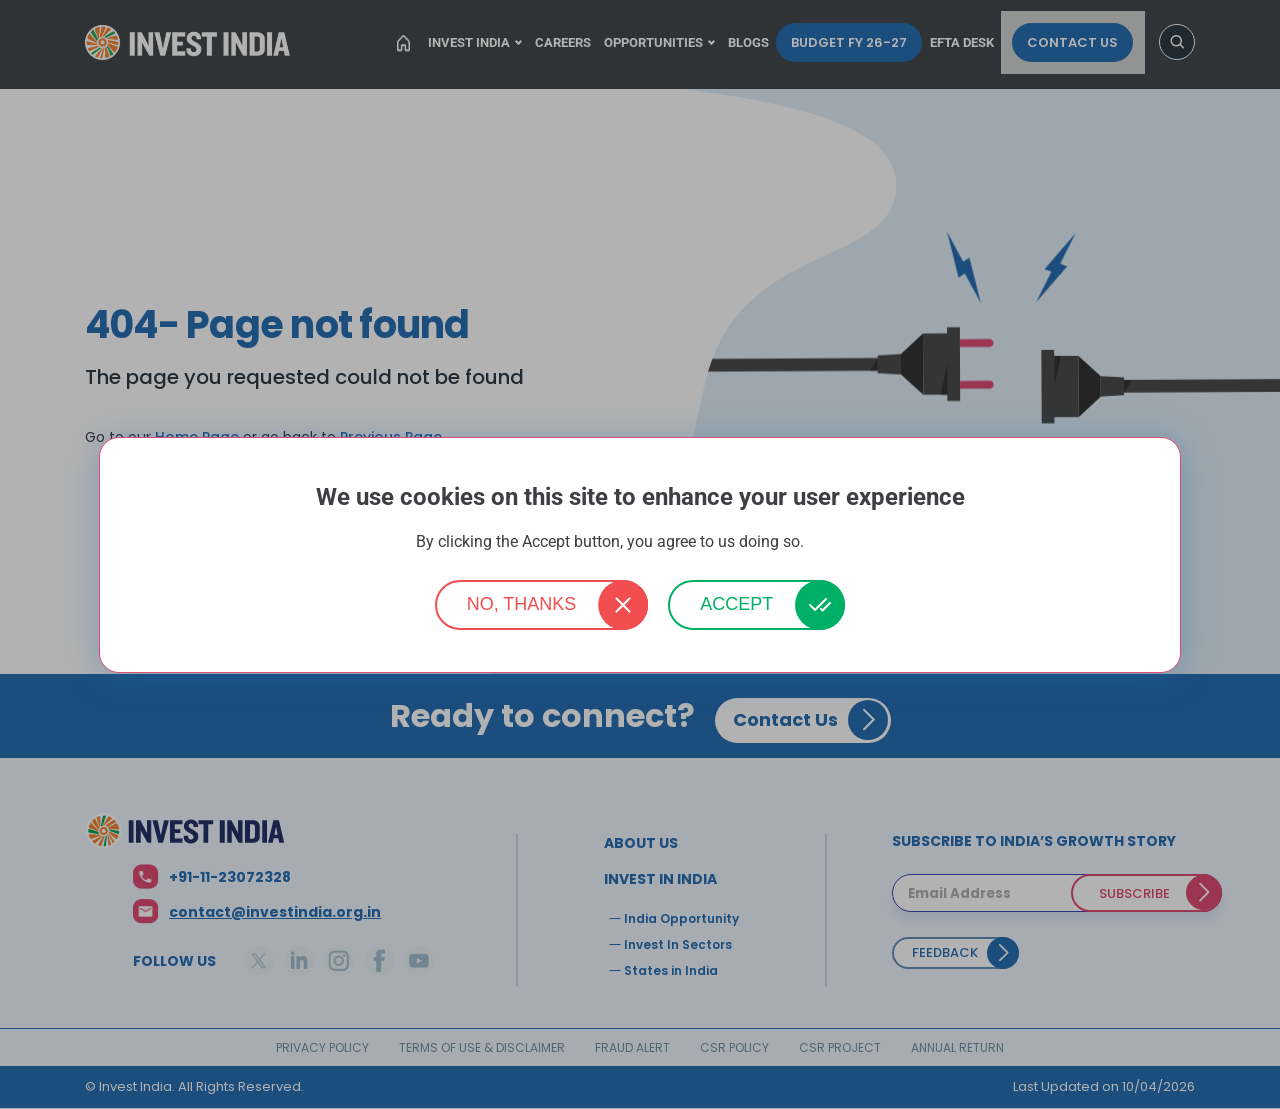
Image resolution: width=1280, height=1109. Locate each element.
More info (836, 542)
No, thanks (522, 604)
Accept (736, 604)
